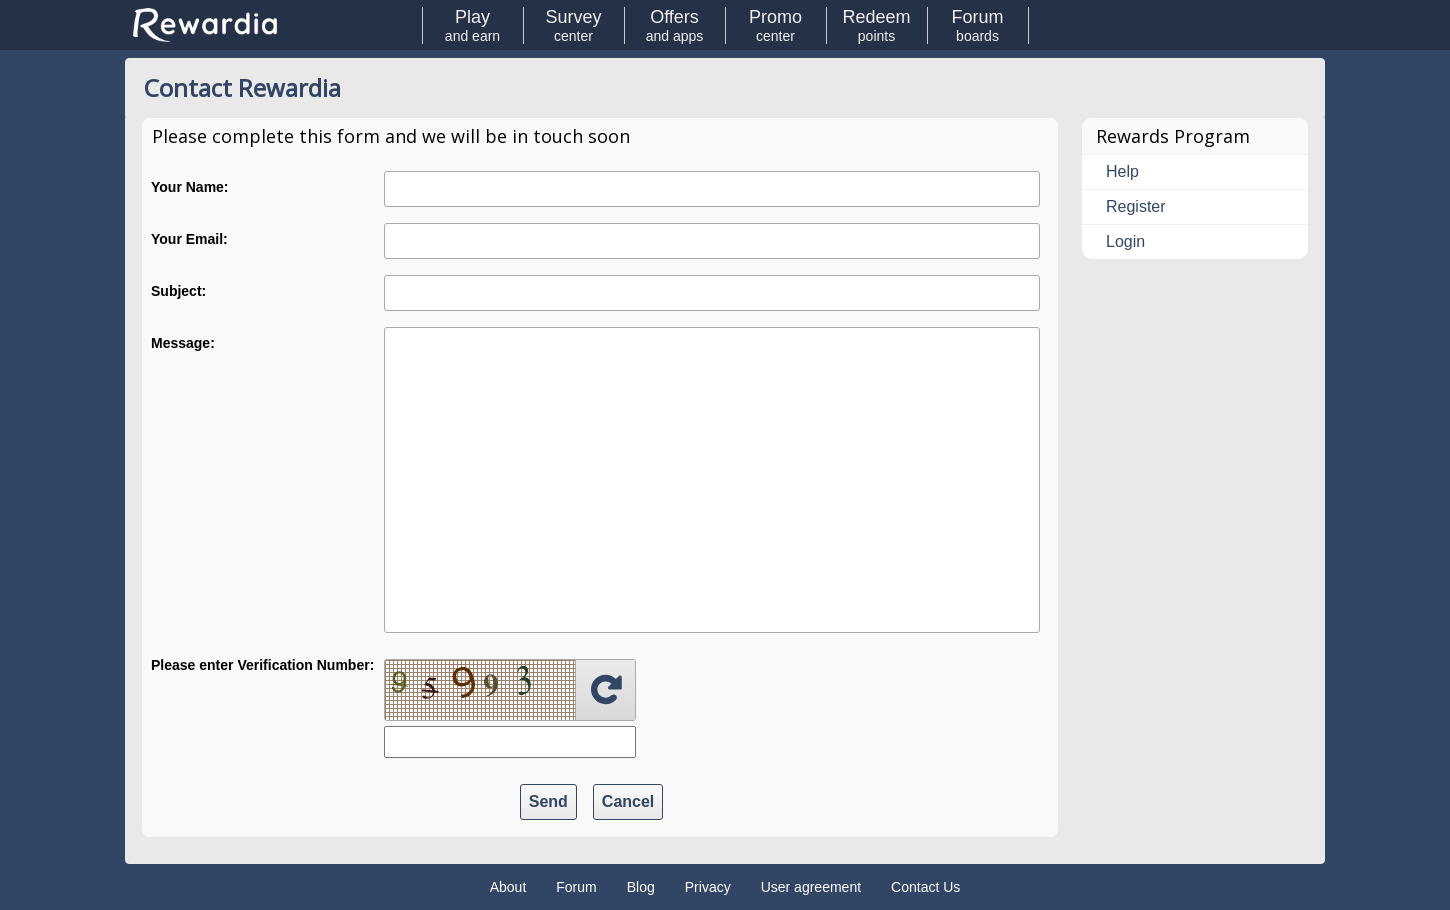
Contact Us (925, 887)
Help (1122, 171)
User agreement (811, 887)
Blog (641, 887)
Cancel (628, 801)
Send (548, 801)
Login (1125, 241)
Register (1136, 206)
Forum (576, 887)
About (508, 887)
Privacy (708, 887)
